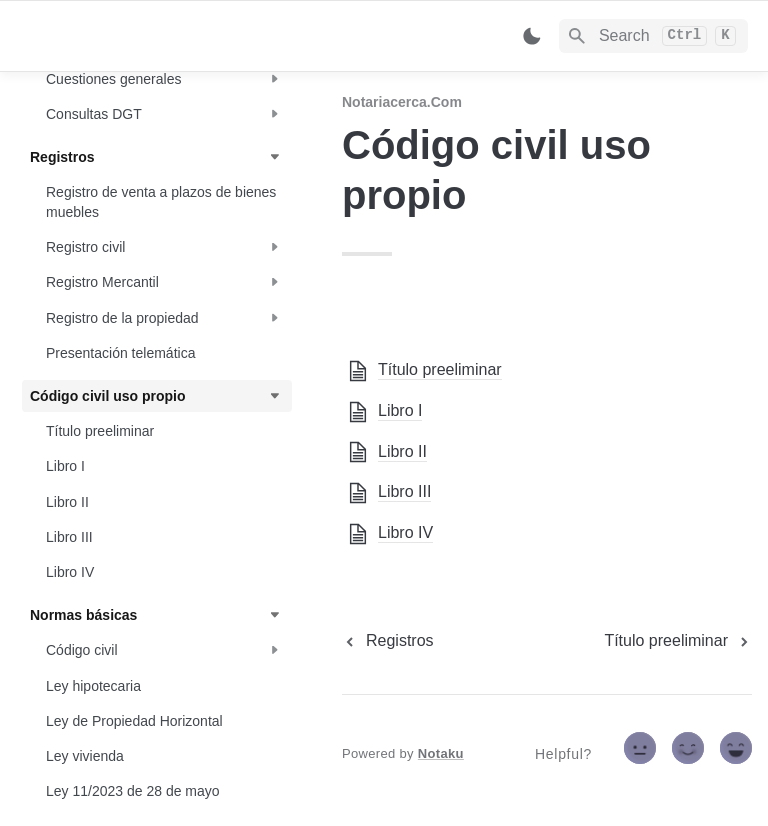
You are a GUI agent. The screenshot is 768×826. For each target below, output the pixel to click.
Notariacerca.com (402, 102)
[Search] (653, 36)
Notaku (441, 753)
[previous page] (388, 641)
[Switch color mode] (532, 36)
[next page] (678, 641)
